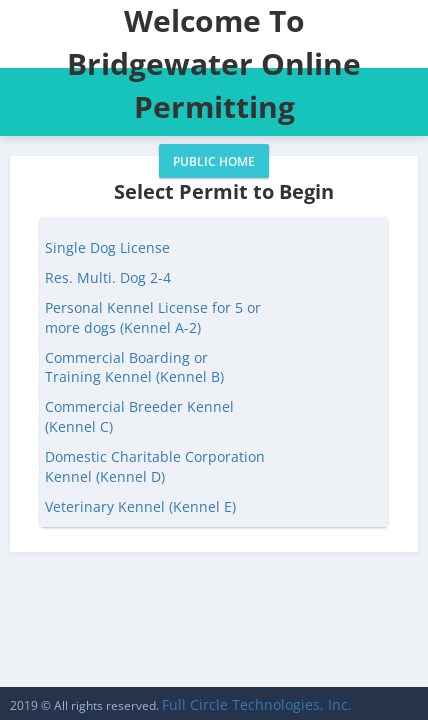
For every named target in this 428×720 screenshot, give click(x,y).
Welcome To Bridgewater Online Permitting (214, 63)
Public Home (214, 161)
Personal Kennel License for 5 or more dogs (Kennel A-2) (153, 317)
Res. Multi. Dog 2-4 (108, 277)
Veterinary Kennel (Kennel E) (140, 506)
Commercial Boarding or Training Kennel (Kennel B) (134, 367)
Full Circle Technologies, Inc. (257, 704)
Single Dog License (107, 247)
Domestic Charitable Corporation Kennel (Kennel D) (155, 466)
